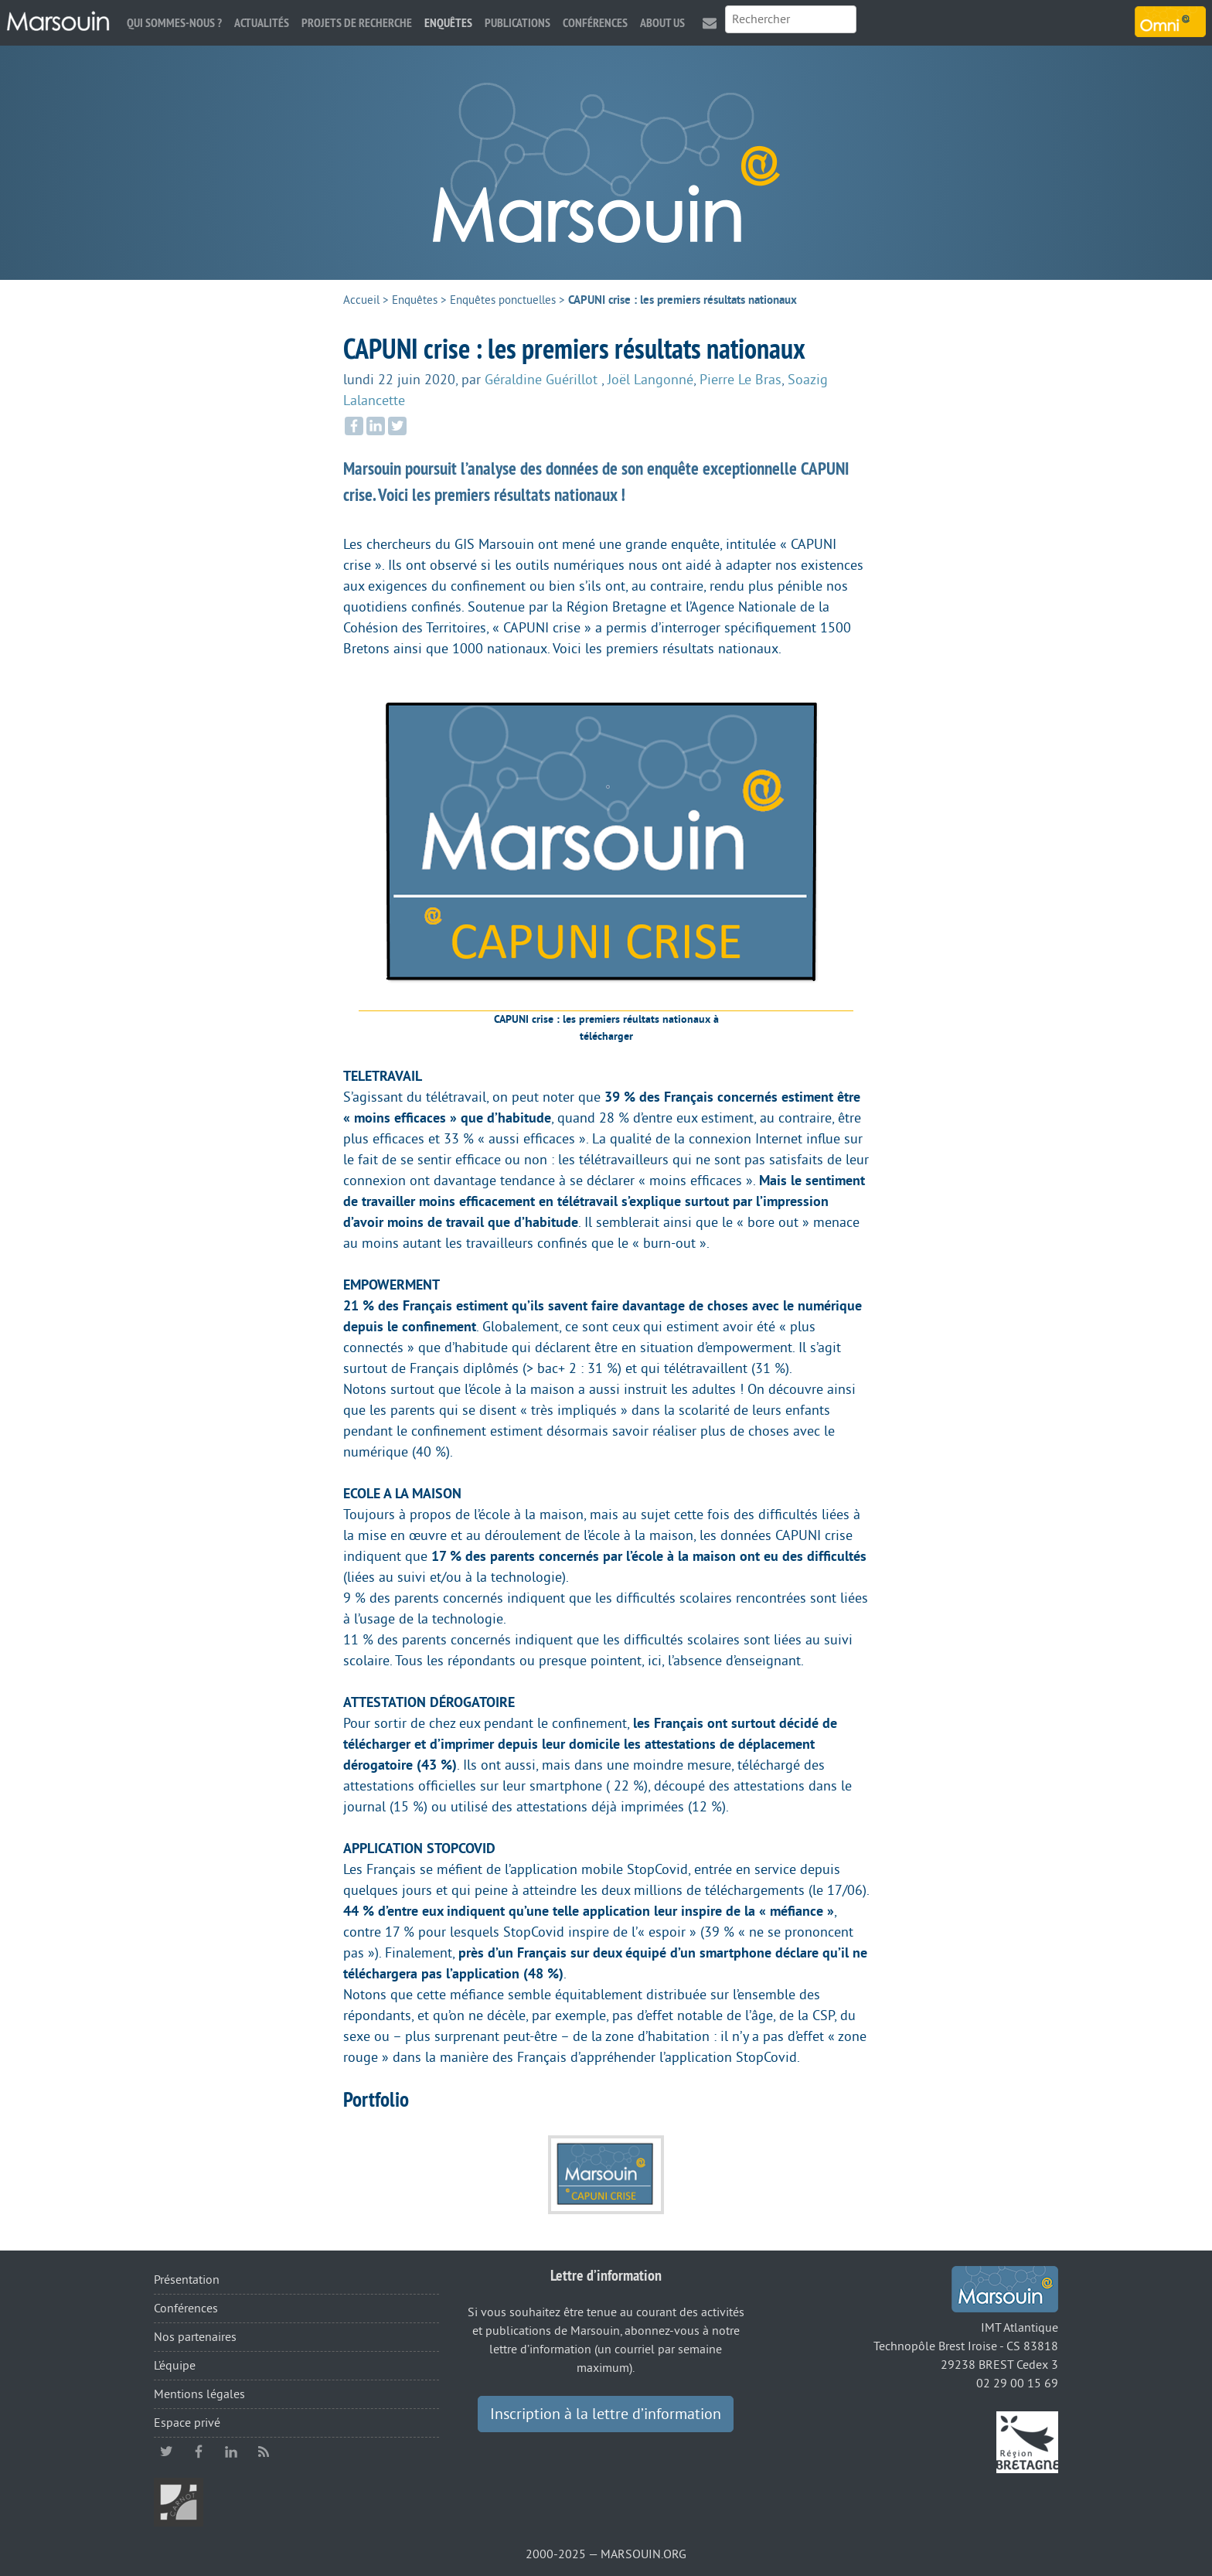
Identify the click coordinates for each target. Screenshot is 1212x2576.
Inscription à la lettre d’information (605, 2414)
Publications (517, 23)
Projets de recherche (356, 23)
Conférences (595, 23)
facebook (198, 2451)
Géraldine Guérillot (543, 379)
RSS (263, 2451)
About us (662, 23)
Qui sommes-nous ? (174, 23)
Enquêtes (448, 23)
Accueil (361, 300)
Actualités (261, 23)
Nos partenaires (195, 2337)
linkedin (231, 2451)
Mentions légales (199, 2394)
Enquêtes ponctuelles (503, 300)
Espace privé (187, 2423)
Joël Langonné (650, 379)
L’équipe (175, 2366)
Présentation (187, 2280)
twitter (166, 2451)
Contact (709, 23)
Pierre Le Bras (740, 379)
